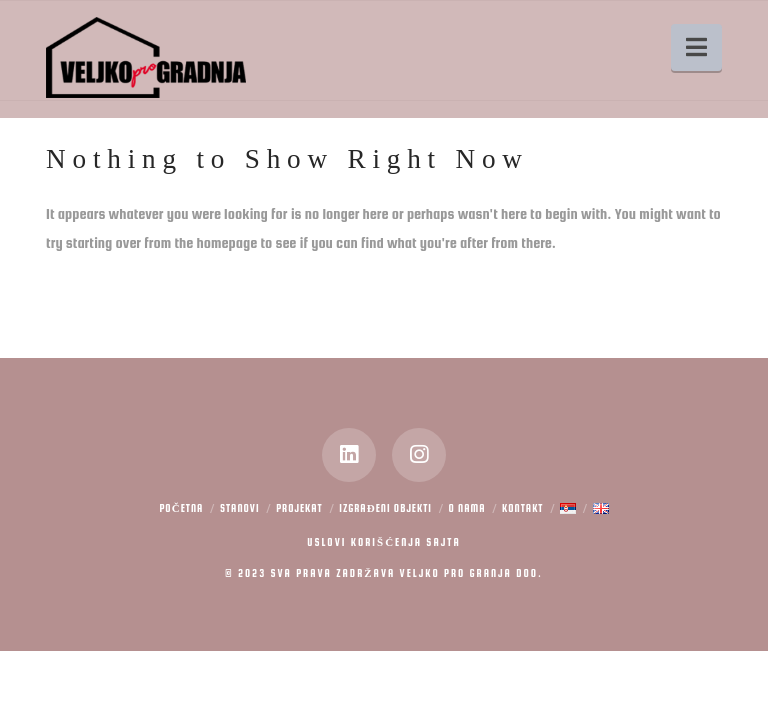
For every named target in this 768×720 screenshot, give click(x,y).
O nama (467, 508)
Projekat (299, 508)
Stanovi (240, 508)
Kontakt (522, 508)
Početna (181, 508)
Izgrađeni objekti (385, 508)
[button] (696, 47)
